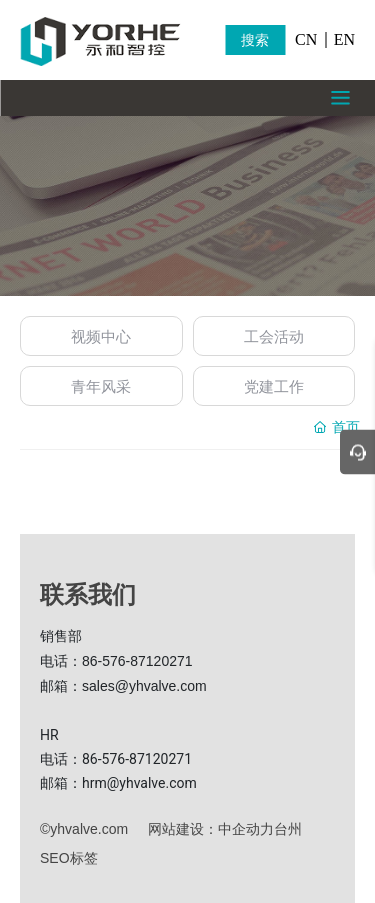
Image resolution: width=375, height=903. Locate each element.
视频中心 (101, 336)
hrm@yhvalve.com (139, 783)
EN (344, 39)
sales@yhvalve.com (144, 686)
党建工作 (274, 386)
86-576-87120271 (137, 661)
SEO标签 (69, 858)
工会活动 (274, 336)
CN (306, 39)
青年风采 (101, 386)
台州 (288, 829)
